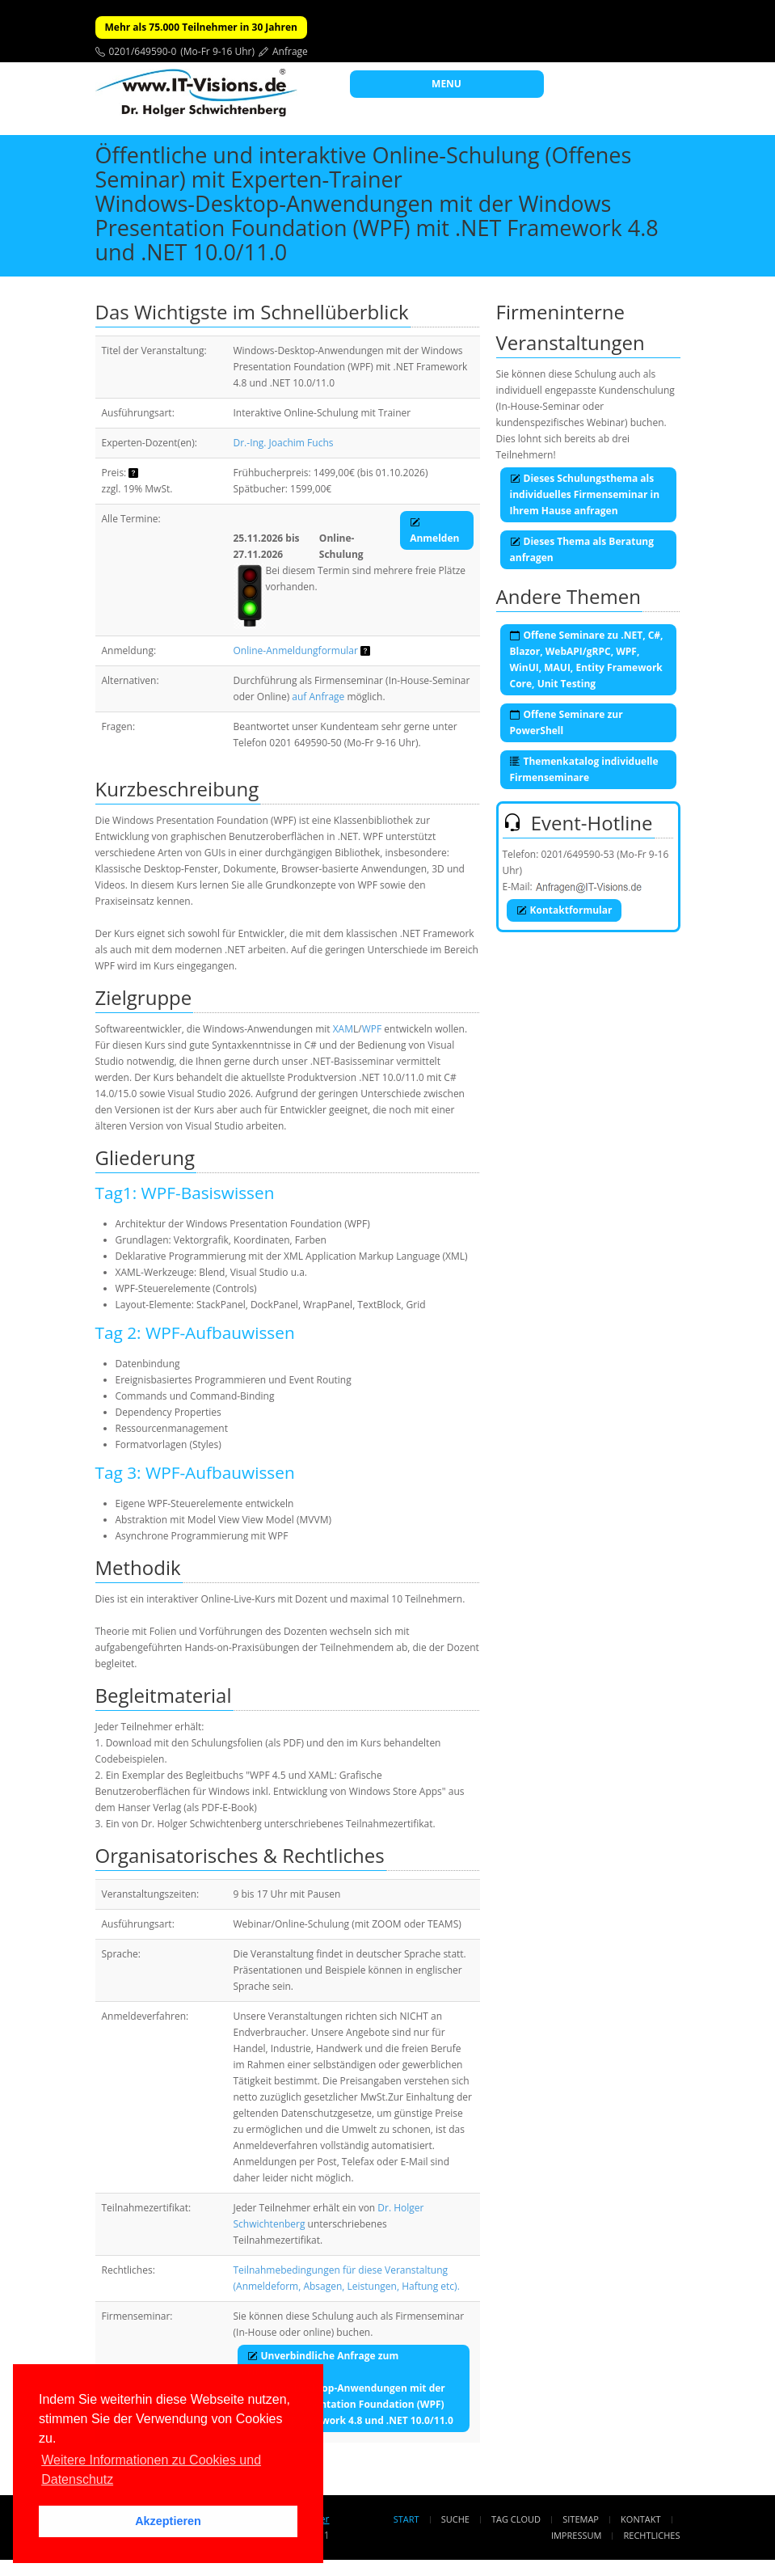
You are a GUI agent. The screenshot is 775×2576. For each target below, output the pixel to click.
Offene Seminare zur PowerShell (566, 722)
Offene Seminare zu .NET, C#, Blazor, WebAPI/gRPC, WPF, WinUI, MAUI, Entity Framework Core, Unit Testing (586, 659)
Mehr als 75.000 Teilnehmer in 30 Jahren (201, 27)
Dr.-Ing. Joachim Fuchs (284, 443)
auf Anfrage (318, 696)
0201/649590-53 (578, 854)
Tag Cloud (516, 2519)
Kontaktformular (564, 910)
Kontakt (640, 2519)
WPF (372, 1029)
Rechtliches (652, 2535)
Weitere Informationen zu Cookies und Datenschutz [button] (151, 2469)
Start (406, 2519)
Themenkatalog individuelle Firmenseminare (584, 769)
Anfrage (290, 51)
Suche (455, 2519)
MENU (446, 84)
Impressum (576, 2535)
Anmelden (434, 530)
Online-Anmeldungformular (296, 650)
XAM (343, 1029)
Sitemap (580, 2519)
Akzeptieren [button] (168, 2521)
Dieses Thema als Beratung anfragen (582, 549)
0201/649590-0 (143, 51)
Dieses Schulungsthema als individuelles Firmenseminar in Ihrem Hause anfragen (585, 494)
